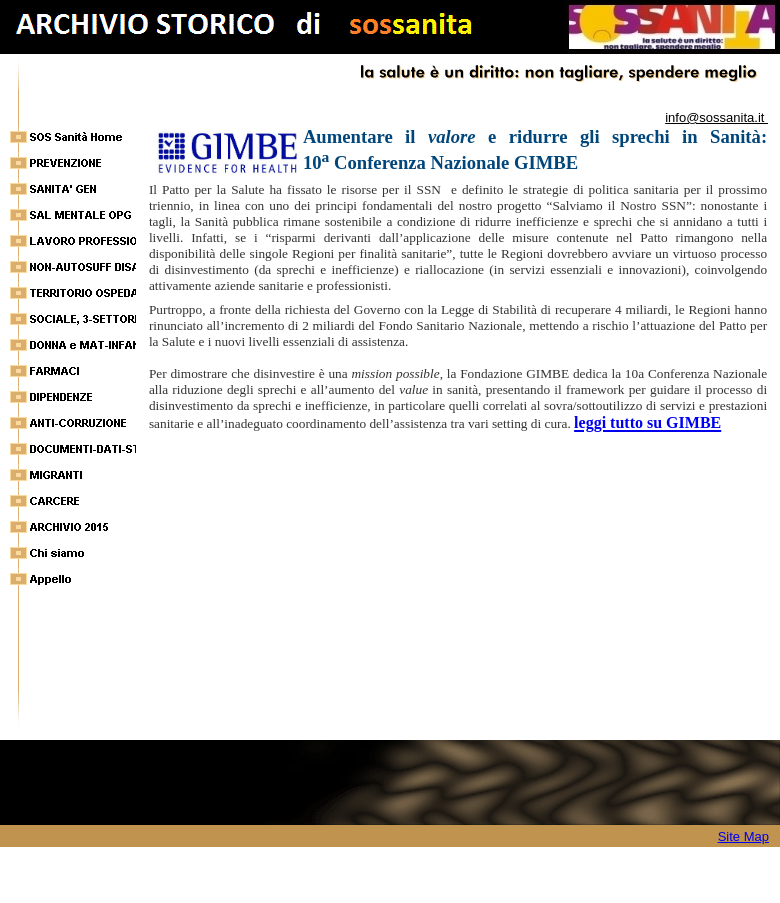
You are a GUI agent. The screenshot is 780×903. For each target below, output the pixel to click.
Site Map (743, 836)
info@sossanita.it (716, 117)
